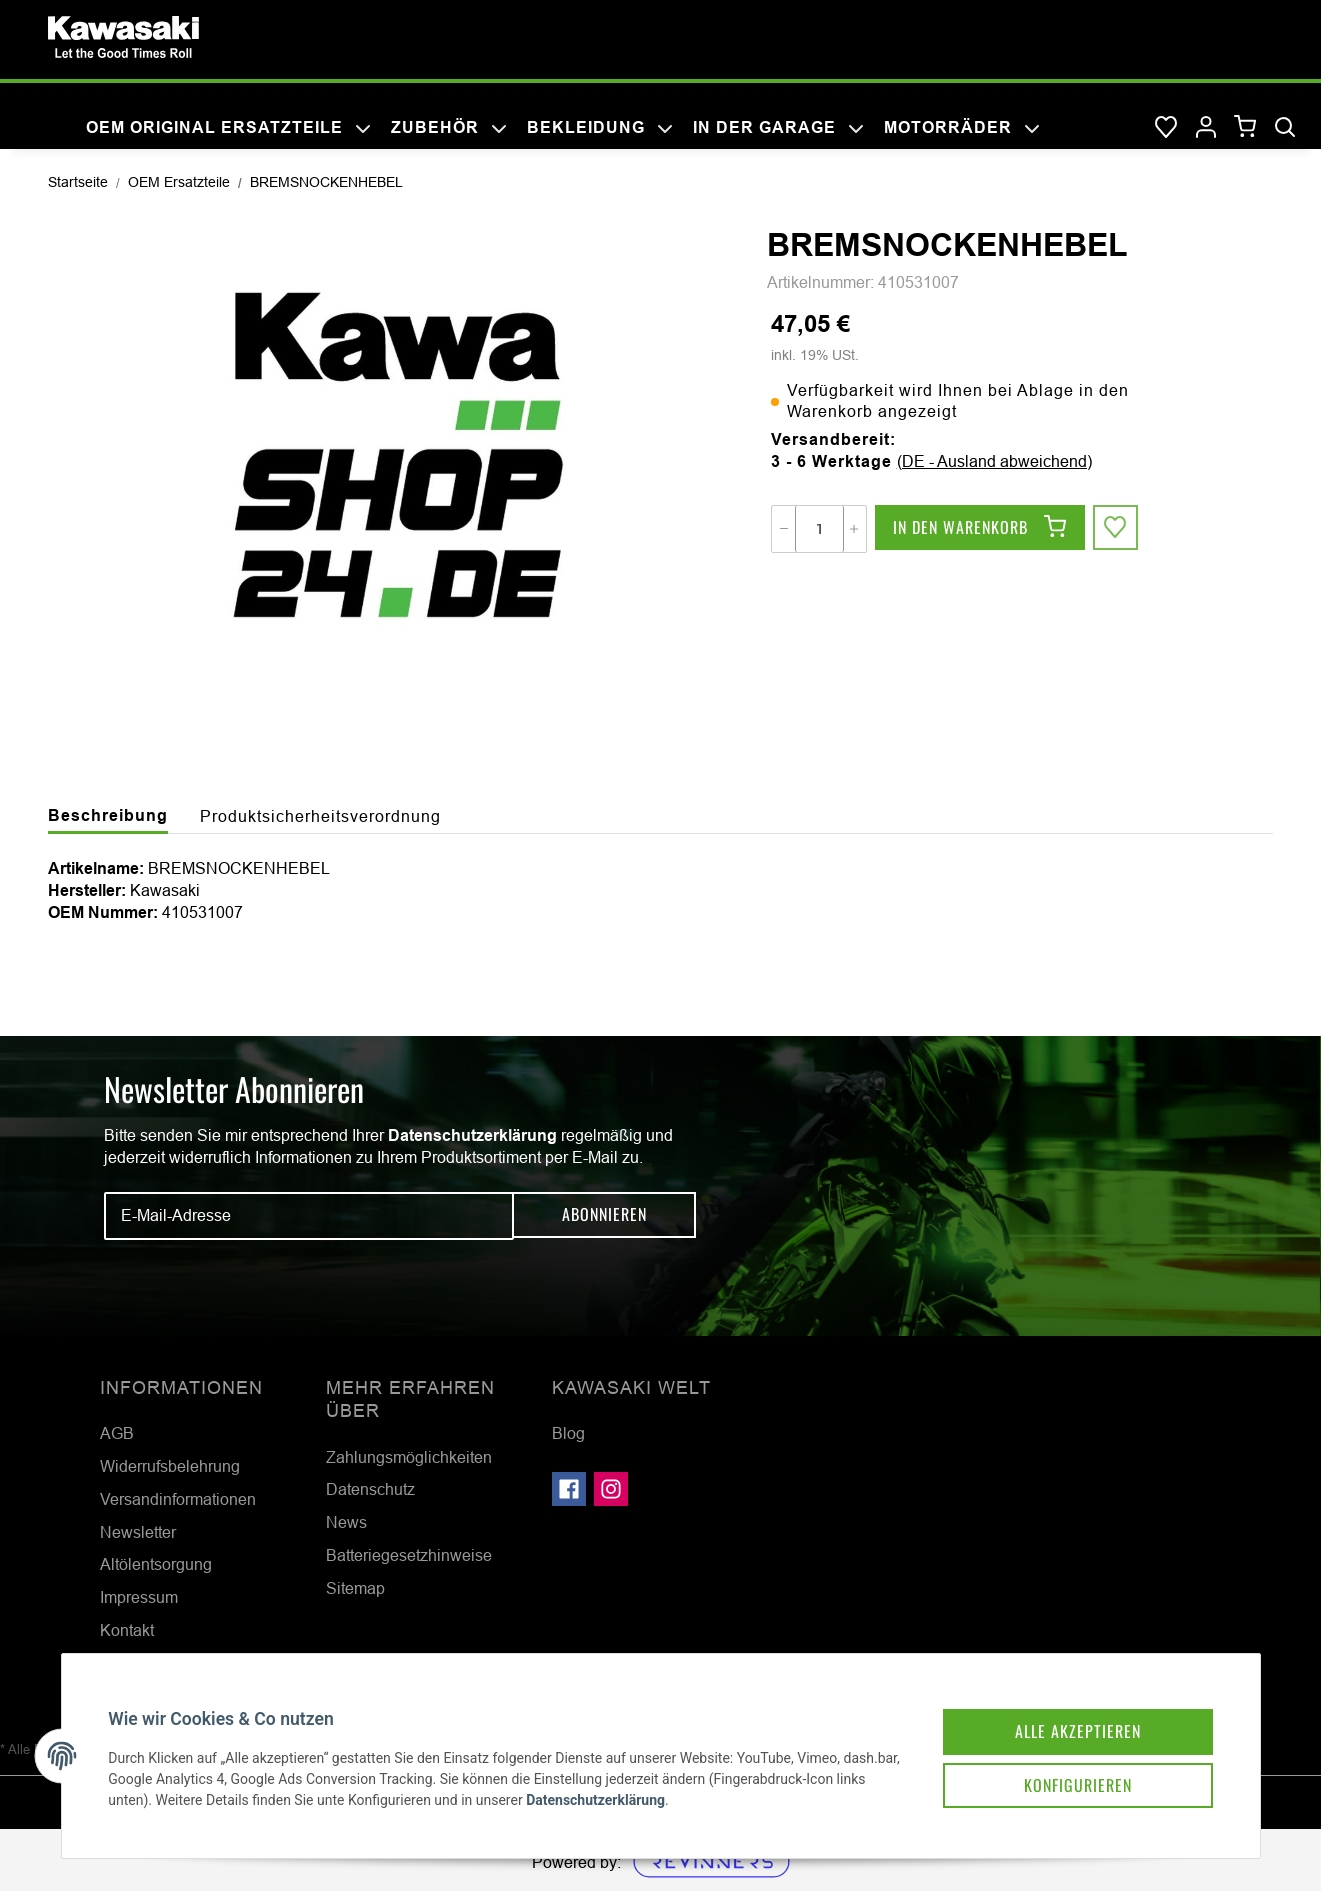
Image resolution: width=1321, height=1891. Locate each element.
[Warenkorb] (1245, 127)
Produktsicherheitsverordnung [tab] (320, 816)
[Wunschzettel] (1166, 128)
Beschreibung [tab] (108, 815)
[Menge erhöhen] (854, 529)
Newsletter (138, 1532)
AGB (117, 1433)
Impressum (139, 1597)
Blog (568, 1433)
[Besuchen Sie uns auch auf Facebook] (569, 1489)
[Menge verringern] (784, 529)
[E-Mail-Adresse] (309, 1216)
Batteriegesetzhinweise (409, 1555)
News (346, 1522)
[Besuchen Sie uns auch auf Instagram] (611, 1489)
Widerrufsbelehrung (170, 1466)
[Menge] (819, 529)
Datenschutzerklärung (472, 1135)
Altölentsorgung (156, 1564)
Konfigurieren (1065, 1773)
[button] (1206, 128)
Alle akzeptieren (1065, 1717)
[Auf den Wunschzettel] (1117, 529)
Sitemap (355, 1588)
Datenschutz (370, 1489)
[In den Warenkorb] (980, 529)
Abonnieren (604, 1216)
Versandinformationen (178, 1499)
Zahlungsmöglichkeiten (409, 1457)
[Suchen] (1285, 128)
